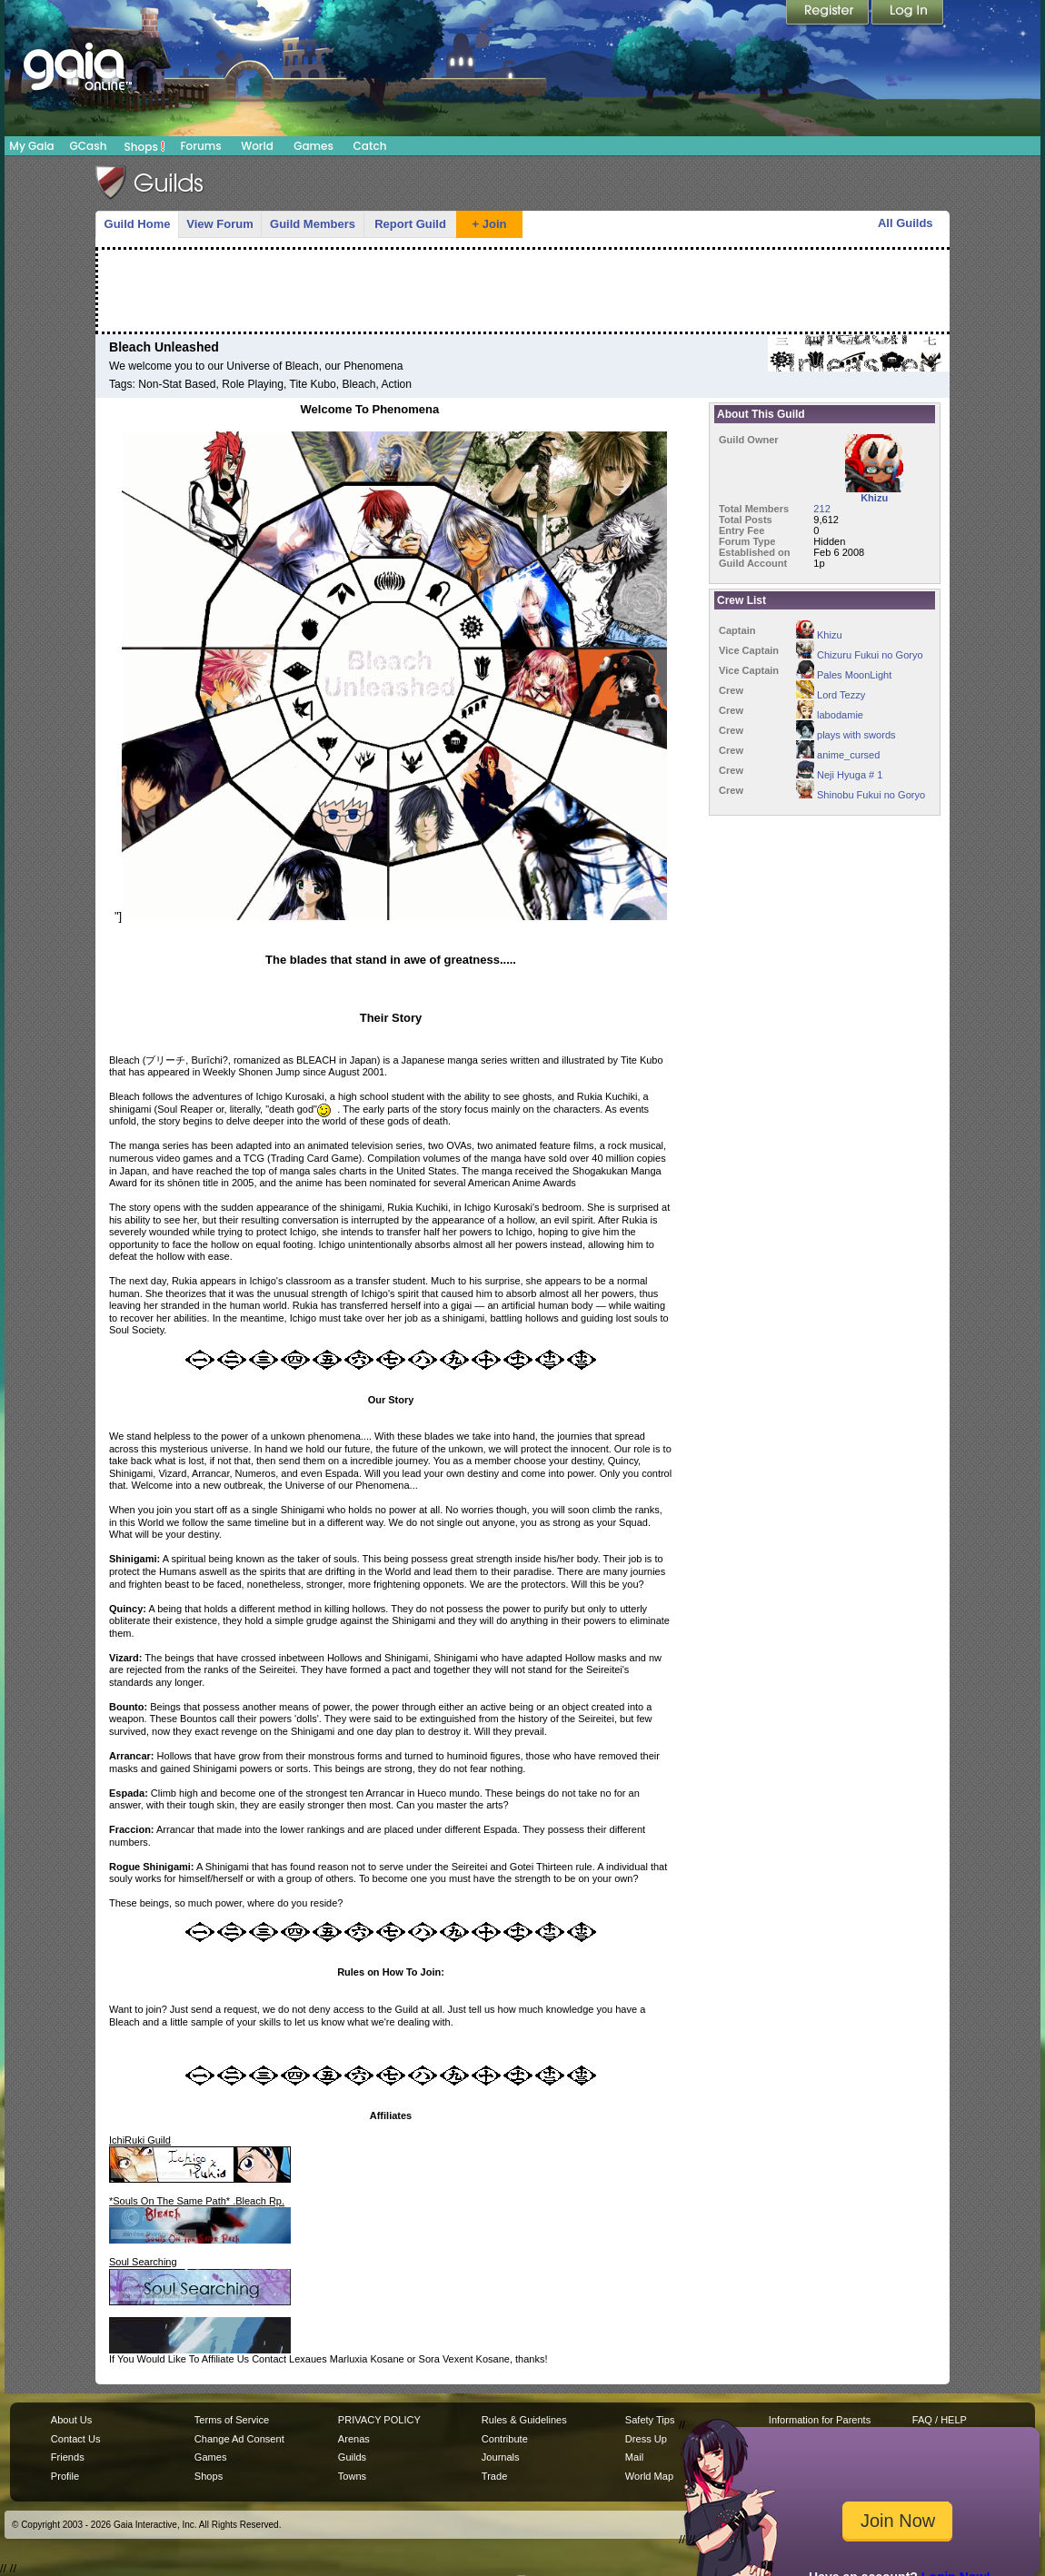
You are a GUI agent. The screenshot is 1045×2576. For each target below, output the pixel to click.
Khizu (819, 634)
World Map (649, 2476)
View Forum (219, 224)
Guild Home (137, 224)
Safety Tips (650, 2419)
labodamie (829, 714)
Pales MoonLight (843, 674)
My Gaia (31, 146)
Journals (501, 2457)
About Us (71, 2419)
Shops (144, 146)
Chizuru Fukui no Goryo (859, 654)
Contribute (505, 2438)
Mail (634, 2457)
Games (313, 146)
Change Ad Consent (239, 2438)
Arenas (354, 2438)
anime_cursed (838, 754)
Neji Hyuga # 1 (839, 774)
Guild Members (312, 224)
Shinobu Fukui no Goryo (860, 794)
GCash (88, 146)
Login (907, 13)
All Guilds (905, 223)
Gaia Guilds (149, 182)
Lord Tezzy (830, 694)
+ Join (490, 224)
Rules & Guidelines (524, 2419)
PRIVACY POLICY (379, 2419)
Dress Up (646, 2438)
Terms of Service (231, 2419)
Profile (65, 2476)
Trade (494, 2476)
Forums (200, 146)
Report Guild (410, 224)
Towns (352, 2476)
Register (828, 13)
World (257, 146)
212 (821, 508)
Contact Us (76, 2438)
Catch (370, 146)
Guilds (352, 2457)
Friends (68, 2457)
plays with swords (846, 734)
